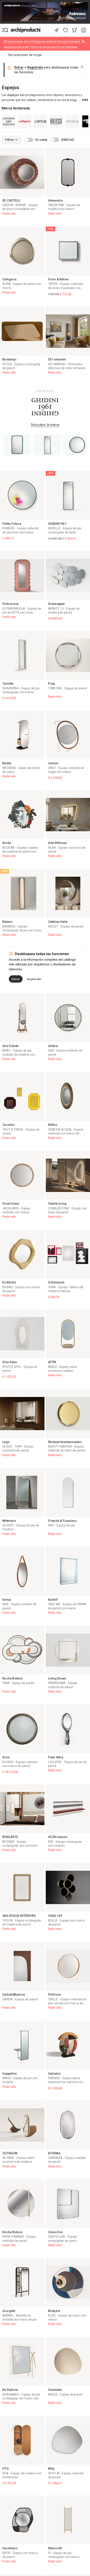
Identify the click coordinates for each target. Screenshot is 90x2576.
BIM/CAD (67, 139)
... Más (83, 99)
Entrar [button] (19, 67)
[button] (82, 67)
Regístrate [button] (35, 67)
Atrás (36, 2530)
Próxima (52, 2530)
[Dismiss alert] (83, 42)
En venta (41, 139)
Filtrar (11, 139)
